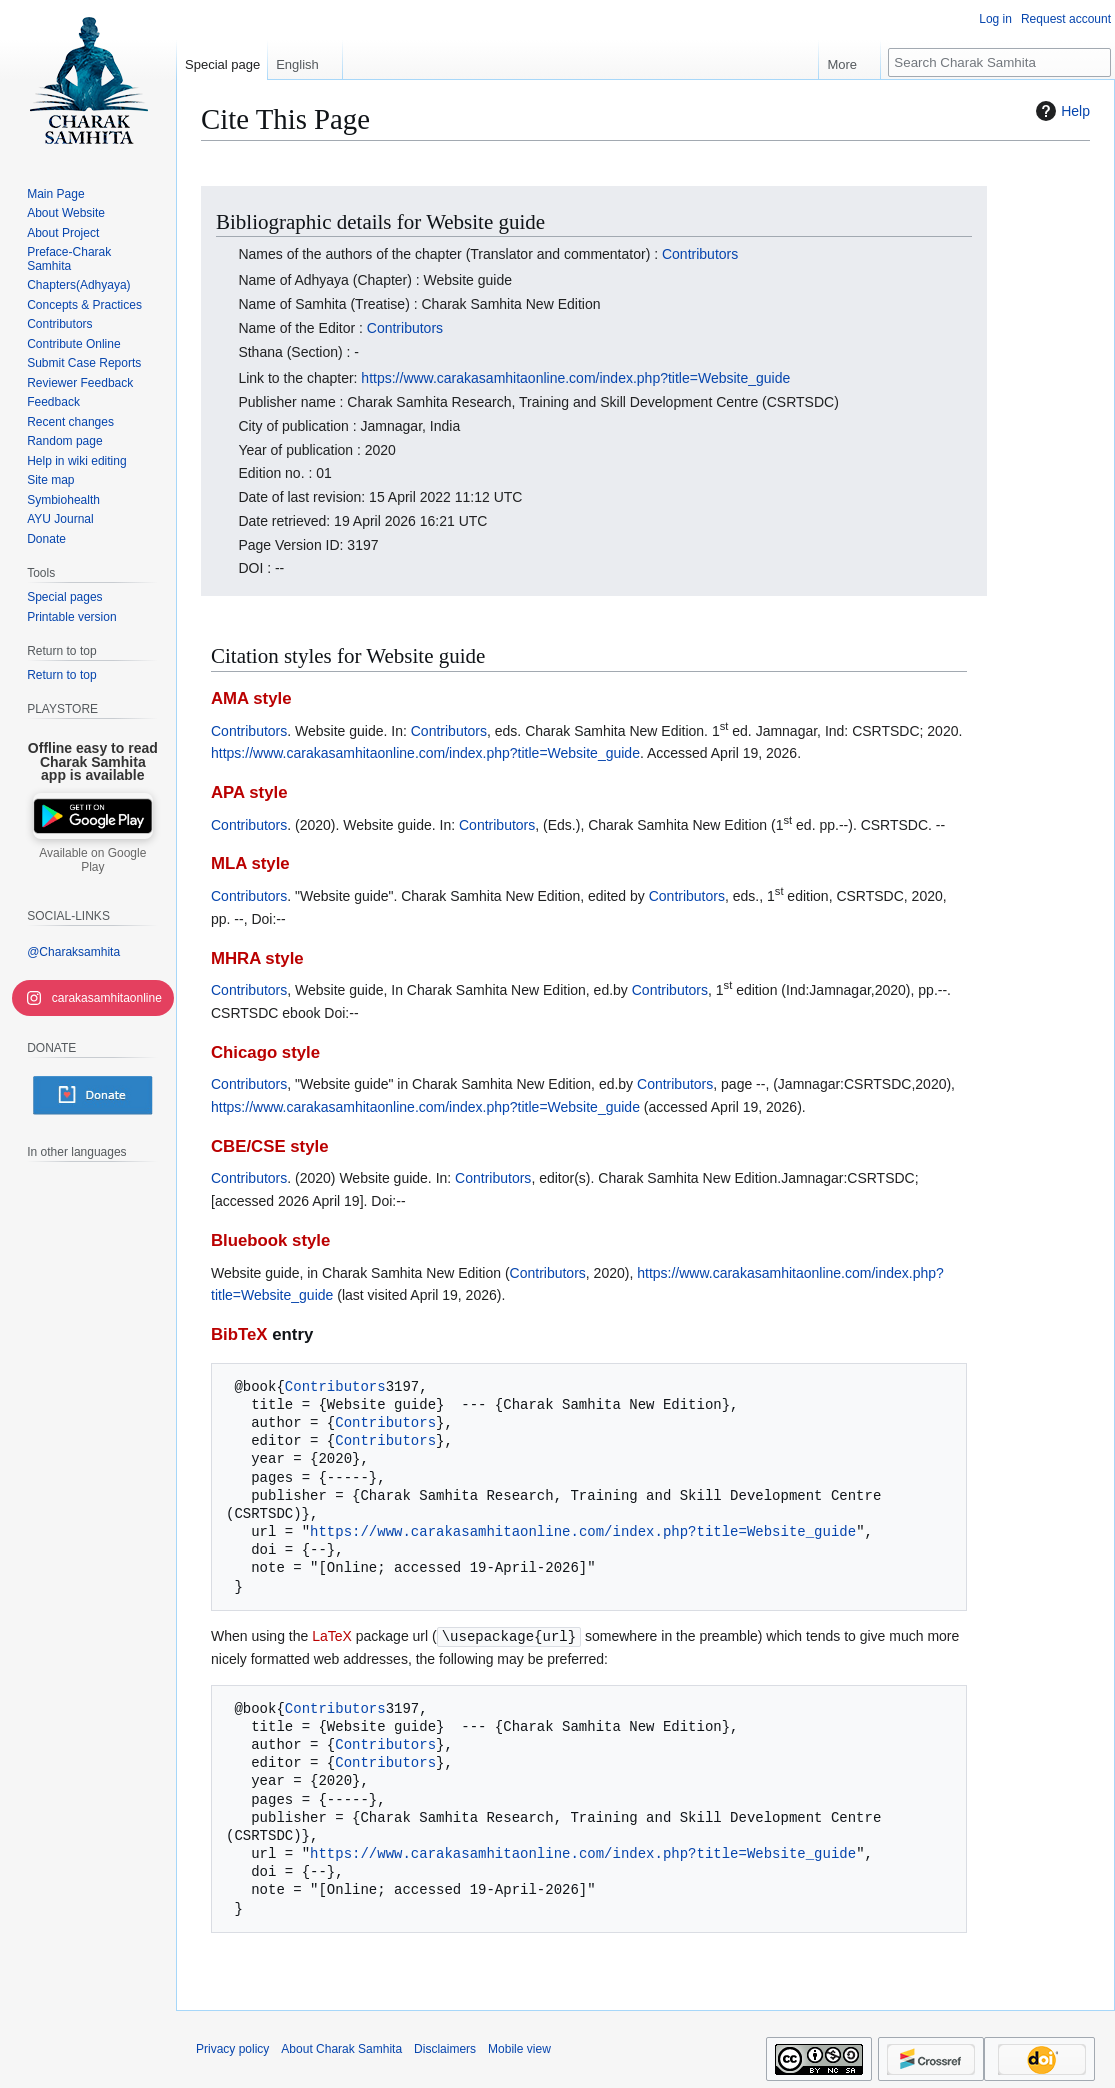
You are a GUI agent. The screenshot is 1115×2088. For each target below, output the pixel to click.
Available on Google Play (92, 860)
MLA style (250, 863)
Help (1060, 111)
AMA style (251, 698)
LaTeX (332, 1636)
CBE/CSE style (270, 1146)
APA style (249, 792)
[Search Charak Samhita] (999, 62)
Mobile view (519, 2048)
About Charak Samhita (341, 2048)
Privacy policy (232, 2048)
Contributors (700, 254)
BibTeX (239, 1334)
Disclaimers (445, 2048)
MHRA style (257, 958)
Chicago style (265, 1052)
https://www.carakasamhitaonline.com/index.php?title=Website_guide (575, 378)
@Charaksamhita (73, 952)
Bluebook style (270, 1240)
